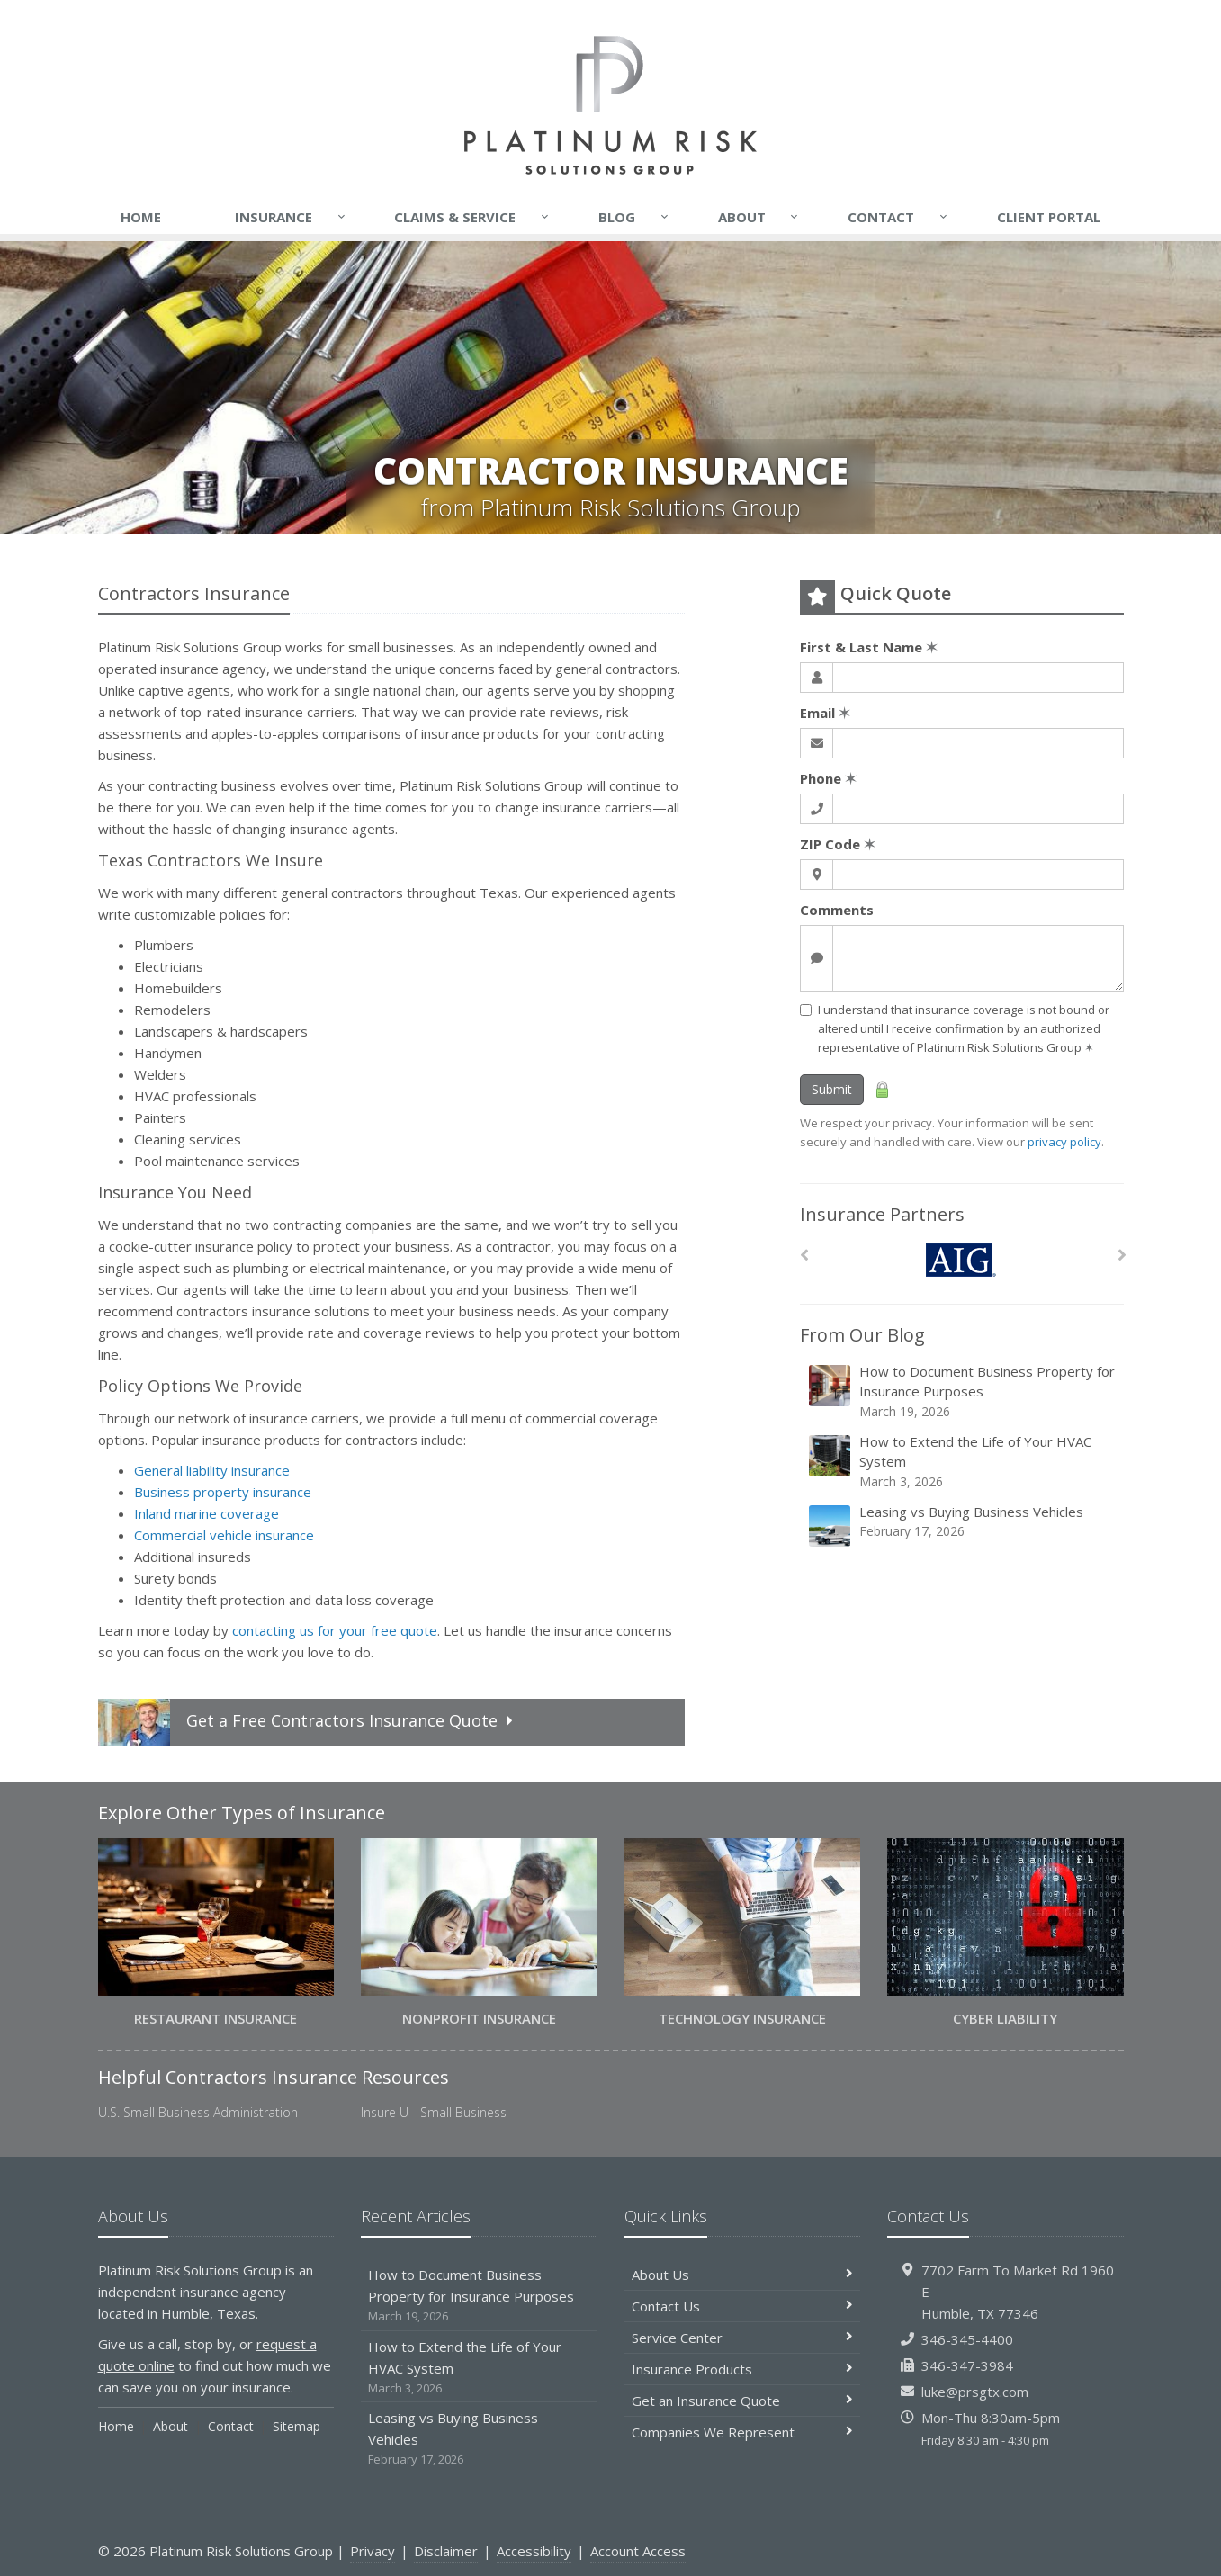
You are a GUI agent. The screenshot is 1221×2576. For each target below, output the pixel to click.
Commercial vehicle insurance (224, 1535)
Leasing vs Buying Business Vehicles (963, 1525)
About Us (743, 2275)
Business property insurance (222, 1492)
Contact (898, 217)
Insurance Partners (882, 1214)
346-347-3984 (967, 2365)
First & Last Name (869, 647)
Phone (828, 778)
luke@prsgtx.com (974, 2392)
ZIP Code (837, 844)
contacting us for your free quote (334, 1630)
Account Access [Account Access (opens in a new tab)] (638, 2551)
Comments (837, 910)
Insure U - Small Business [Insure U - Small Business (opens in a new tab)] (434, 2112)
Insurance (291, 217)
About (759, 217)
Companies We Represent (743, 2432)
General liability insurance (212, 1470)
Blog (634, 217)
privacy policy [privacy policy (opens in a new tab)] (1064, 1142)
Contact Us (743, 2306)
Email (825, 713)
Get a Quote (308, 1722)
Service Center (743, 2338)
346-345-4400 (967, 2339)
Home (141, 217)
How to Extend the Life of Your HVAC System (963, 1461)
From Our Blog (862, 1335)
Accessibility (534, 2551)
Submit (832, 1089)
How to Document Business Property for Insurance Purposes (963, 1391)
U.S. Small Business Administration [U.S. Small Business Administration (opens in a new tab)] (198, 2112)
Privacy (372, 2551)
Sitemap (296, 2426)
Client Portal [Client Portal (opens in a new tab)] (1048, 217)
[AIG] (961, 1260)
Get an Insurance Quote (743, 2401)
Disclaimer (446, 2551)
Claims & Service (472, 217)
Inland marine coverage (206, 1513)
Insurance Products (743, 2369)
